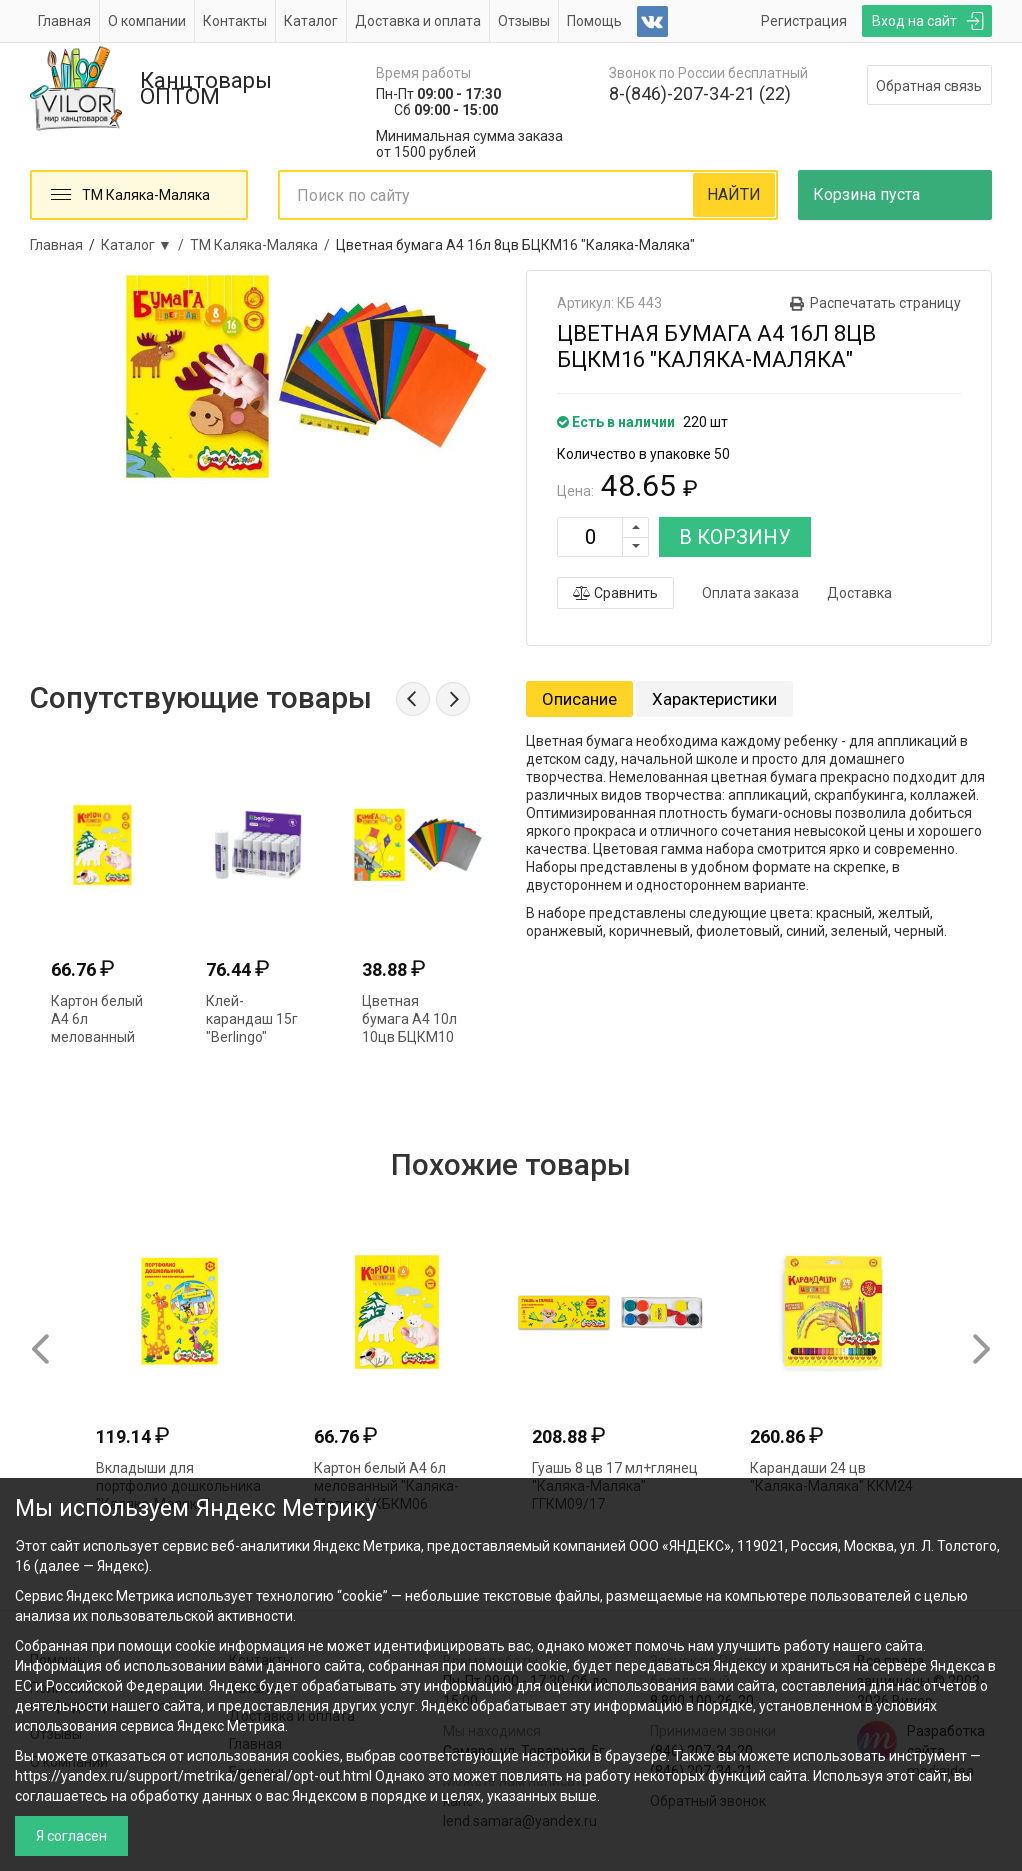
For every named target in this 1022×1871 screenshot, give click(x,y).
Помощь (594, 21)
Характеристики (714, 699)
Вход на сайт (914, 21)
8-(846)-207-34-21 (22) (700, 93)
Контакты (235, 21)
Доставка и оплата (418, 21)
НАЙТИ (734, 194)
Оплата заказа (750, 593)
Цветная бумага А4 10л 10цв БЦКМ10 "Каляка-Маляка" (409, 1037)
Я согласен (71, 1836)
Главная (64, 21)
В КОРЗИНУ (735, 537)
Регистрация (804, 21)
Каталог (311, 21)
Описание (579, 699)
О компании (147, 21)
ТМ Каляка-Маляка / (263, 245)
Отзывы (524, 21)
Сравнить (615, 593)
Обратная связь (929, 86)
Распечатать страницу (885, 303)
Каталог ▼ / (145, 245)
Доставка (859, 593)
